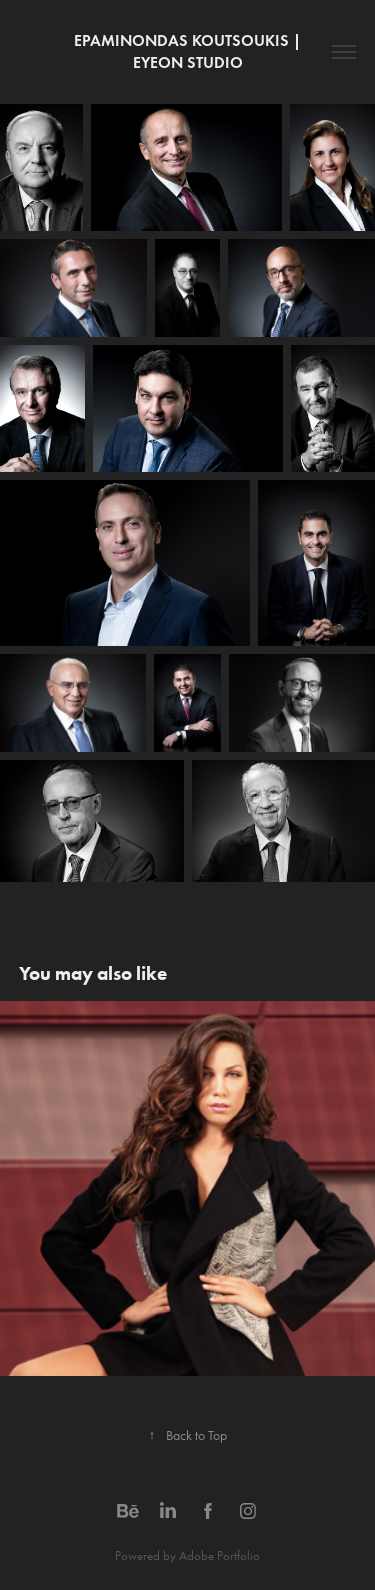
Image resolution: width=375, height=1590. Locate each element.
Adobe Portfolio (219, 1555)
